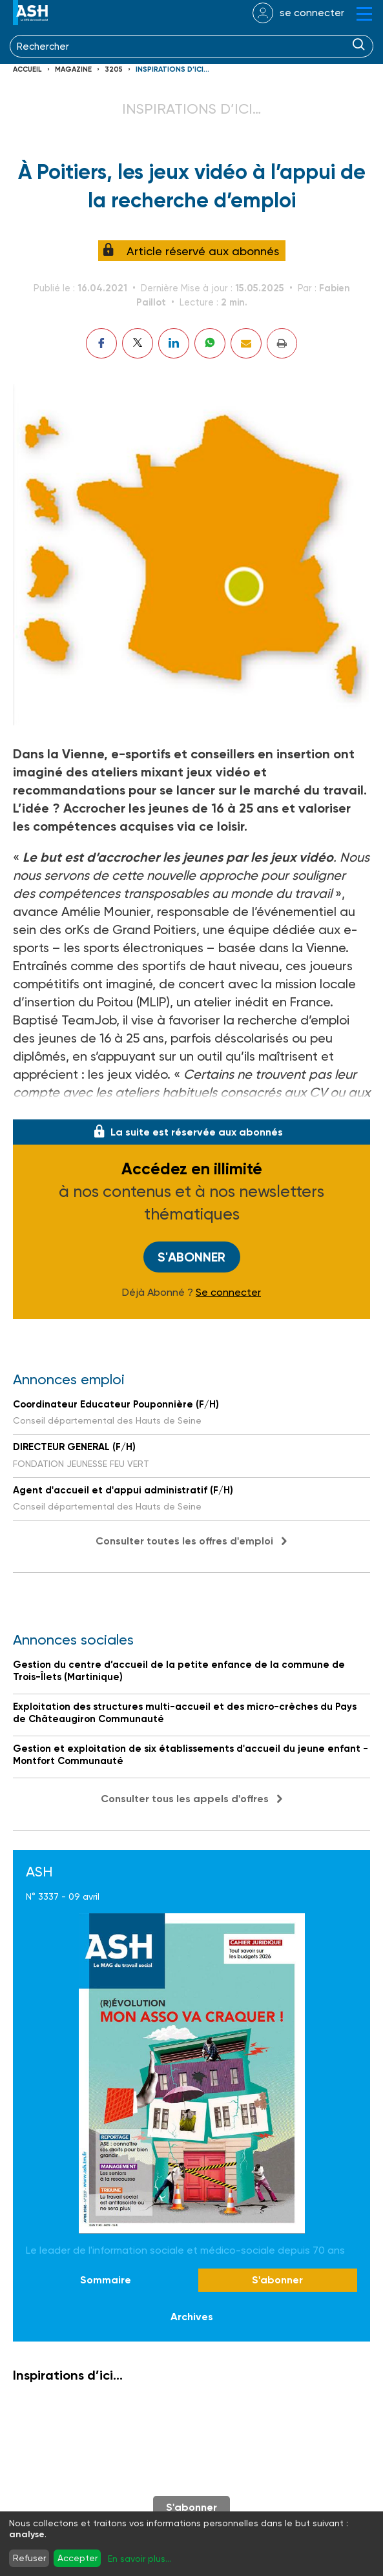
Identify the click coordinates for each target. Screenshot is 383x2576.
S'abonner (191, 1257)
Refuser (29, 2558)
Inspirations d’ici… (172, 69)
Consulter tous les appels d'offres (185, 1798)
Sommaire (105, 2280)
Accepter (77, 2558)
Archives (192, 2317)
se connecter (312, 12)
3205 (114, 69)
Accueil (27, 69)
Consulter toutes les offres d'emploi (184, 1541)
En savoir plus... (139, 2558)
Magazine (73, 69)
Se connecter (228, 1292)
